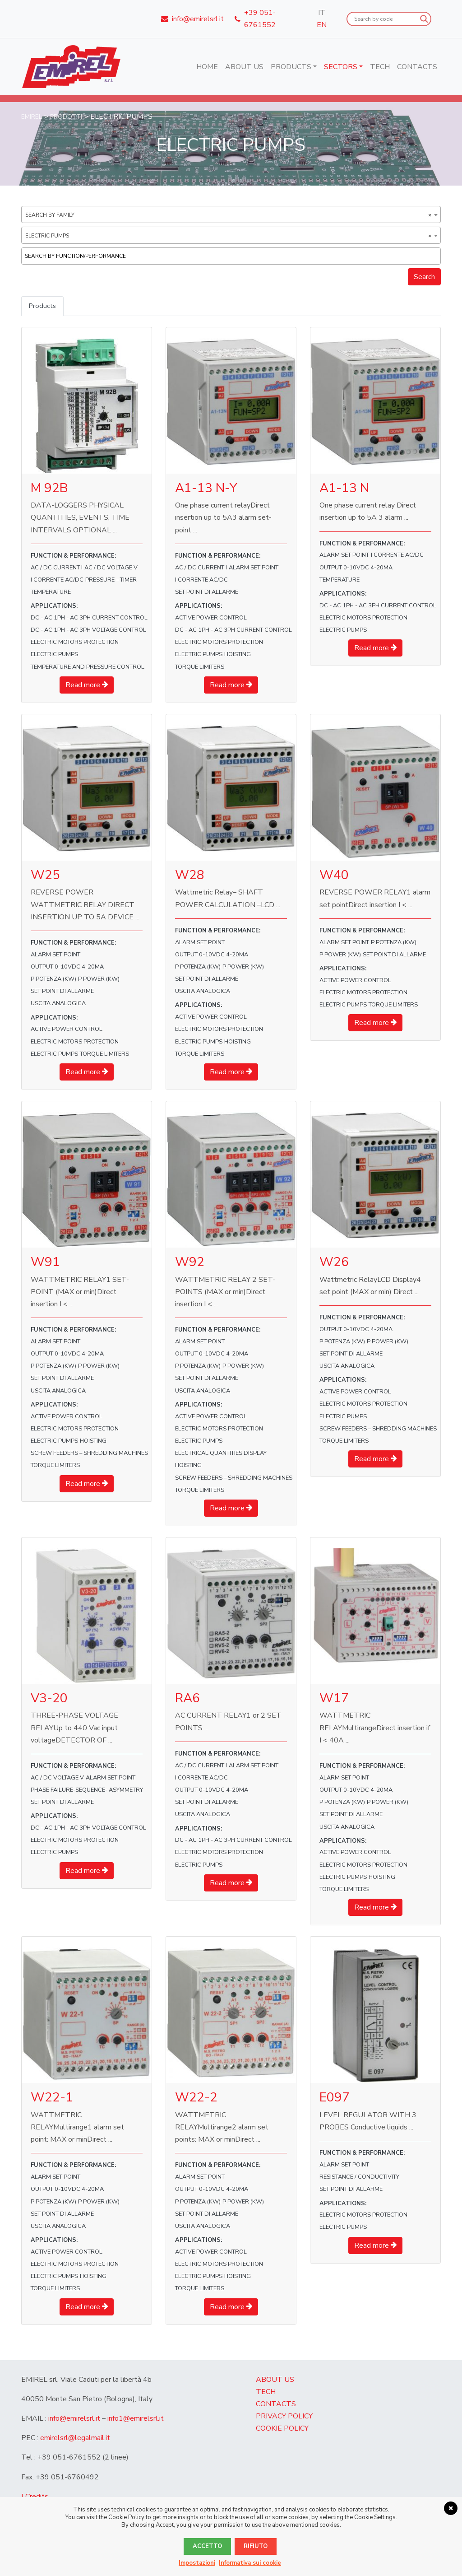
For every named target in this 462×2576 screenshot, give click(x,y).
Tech (380, 67)
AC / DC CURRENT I (57, 568)
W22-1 (52, 2098)
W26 (334, 1263)
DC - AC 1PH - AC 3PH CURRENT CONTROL (89, 619)
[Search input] (385, 19)
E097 (334, 2098)
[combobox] (231, 214)
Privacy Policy (284, 2417)
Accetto (207, 2546)
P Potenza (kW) (53, 980)
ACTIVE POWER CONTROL (211, 619)
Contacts (417, 67)
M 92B (49, 489)
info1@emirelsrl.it (135, 2419)
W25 (45, 876)
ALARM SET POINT (253, 568)
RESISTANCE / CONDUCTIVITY (359, 2178)
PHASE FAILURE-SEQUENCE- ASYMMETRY (87, 1791)
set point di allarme (206, 593)
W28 (189, 876)
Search (424, 277)
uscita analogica (58, 1004)
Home (207, 67)
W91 (45, 1263)
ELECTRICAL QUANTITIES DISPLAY (221, 1454)
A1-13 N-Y (206, 489)
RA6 (187, 1699)
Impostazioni (197, 2563)
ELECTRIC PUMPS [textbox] (228, 235)
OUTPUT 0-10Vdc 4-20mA (356, 568)
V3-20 (49, 1699)
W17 (334, 1699)
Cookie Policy (282, 2429)
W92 (189, 1263)
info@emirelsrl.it (74, 2419)
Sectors (340, 67)
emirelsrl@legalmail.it (75, 2439)
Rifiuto (256, 2546)
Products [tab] (43, 306)
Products (291, 67)
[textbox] (233, 256)
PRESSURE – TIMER (111, 581)
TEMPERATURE (51, 593)
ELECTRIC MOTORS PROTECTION (75, 643)
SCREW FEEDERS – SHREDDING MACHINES (89, 1454)
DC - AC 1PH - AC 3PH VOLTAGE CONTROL (88, 631)
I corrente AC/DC (57, 581)
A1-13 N (344, 489)
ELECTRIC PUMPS (54, 655)
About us (244, 67)
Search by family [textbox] (228, 215)
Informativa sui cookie (250, 2563)
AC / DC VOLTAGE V (111, 568)
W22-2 (196, 2098)
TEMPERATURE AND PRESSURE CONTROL (87, 668)
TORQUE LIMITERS (199, 668)
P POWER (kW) (99, 980)
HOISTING (237, 655)
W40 (334, 876)
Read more (86, 686)
